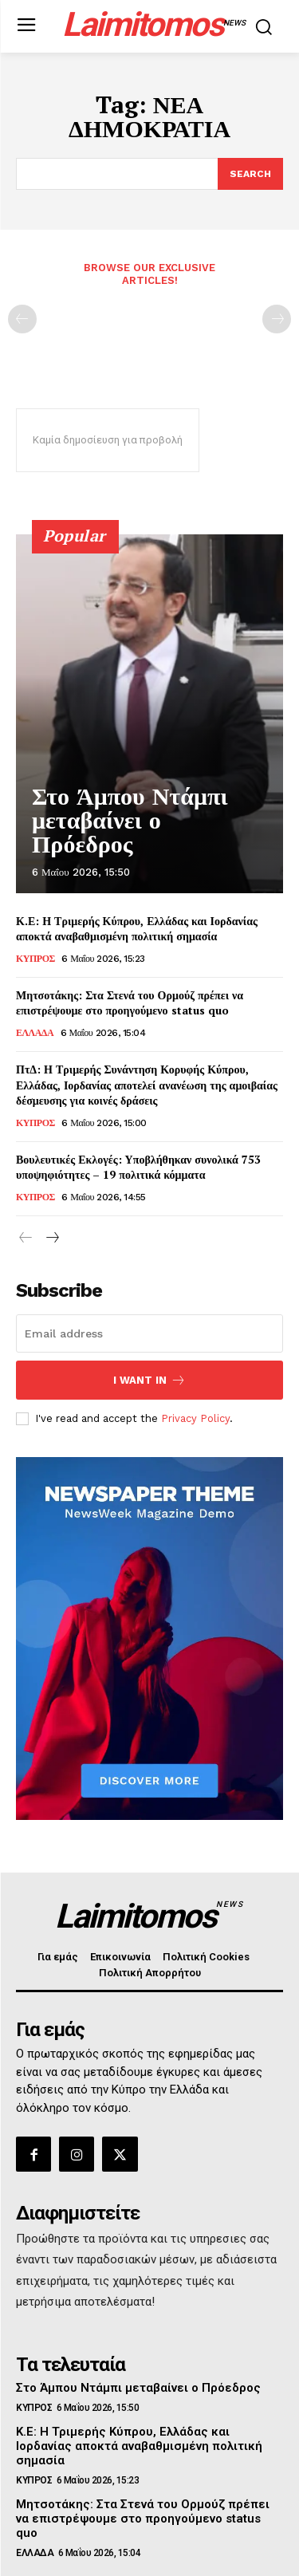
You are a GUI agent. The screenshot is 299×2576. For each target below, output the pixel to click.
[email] (149, 1333)
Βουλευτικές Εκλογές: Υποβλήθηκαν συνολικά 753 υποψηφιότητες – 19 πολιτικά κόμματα (138, 1167)
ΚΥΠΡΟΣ (35, 958)
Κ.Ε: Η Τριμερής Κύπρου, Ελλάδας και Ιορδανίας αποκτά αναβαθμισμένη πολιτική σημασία (137, 928)
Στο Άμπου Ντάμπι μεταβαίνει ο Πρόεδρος (130, 820)
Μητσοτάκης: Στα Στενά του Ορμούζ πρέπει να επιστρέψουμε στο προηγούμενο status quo (129, 1002)
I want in (149, 1380)
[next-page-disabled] (276, 319)
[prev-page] (22, 319)
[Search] (250, 174)
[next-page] (51, 1238)
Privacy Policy (195, 1418)
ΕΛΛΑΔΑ (34, 1032)
